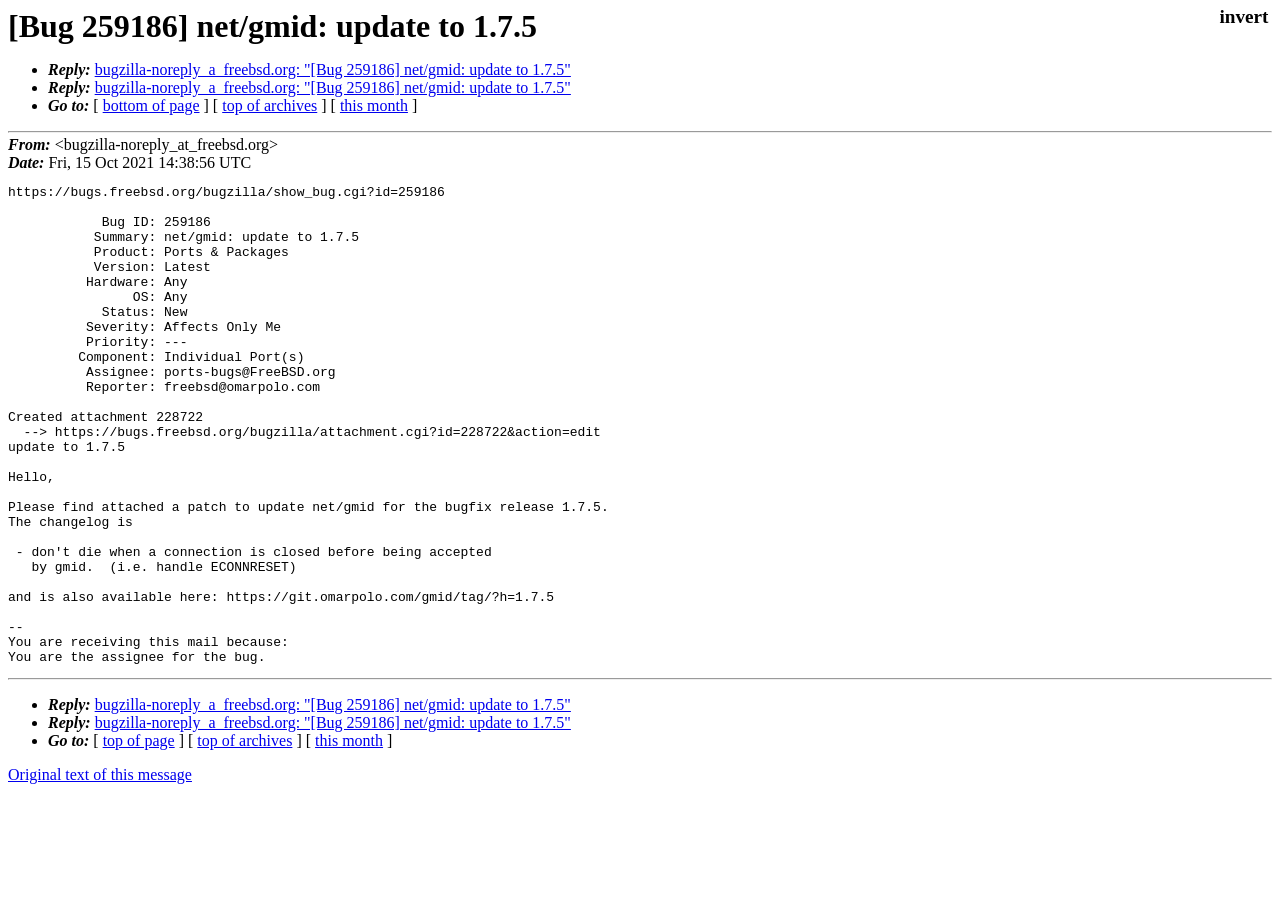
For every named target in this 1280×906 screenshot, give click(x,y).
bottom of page (151, 105)
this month (374, 105)
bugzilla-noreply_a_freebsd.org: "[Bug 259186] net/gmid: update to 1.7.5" (333, 69)
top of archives (269, 105)
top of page (139, 836)
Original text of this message (100, 870)
